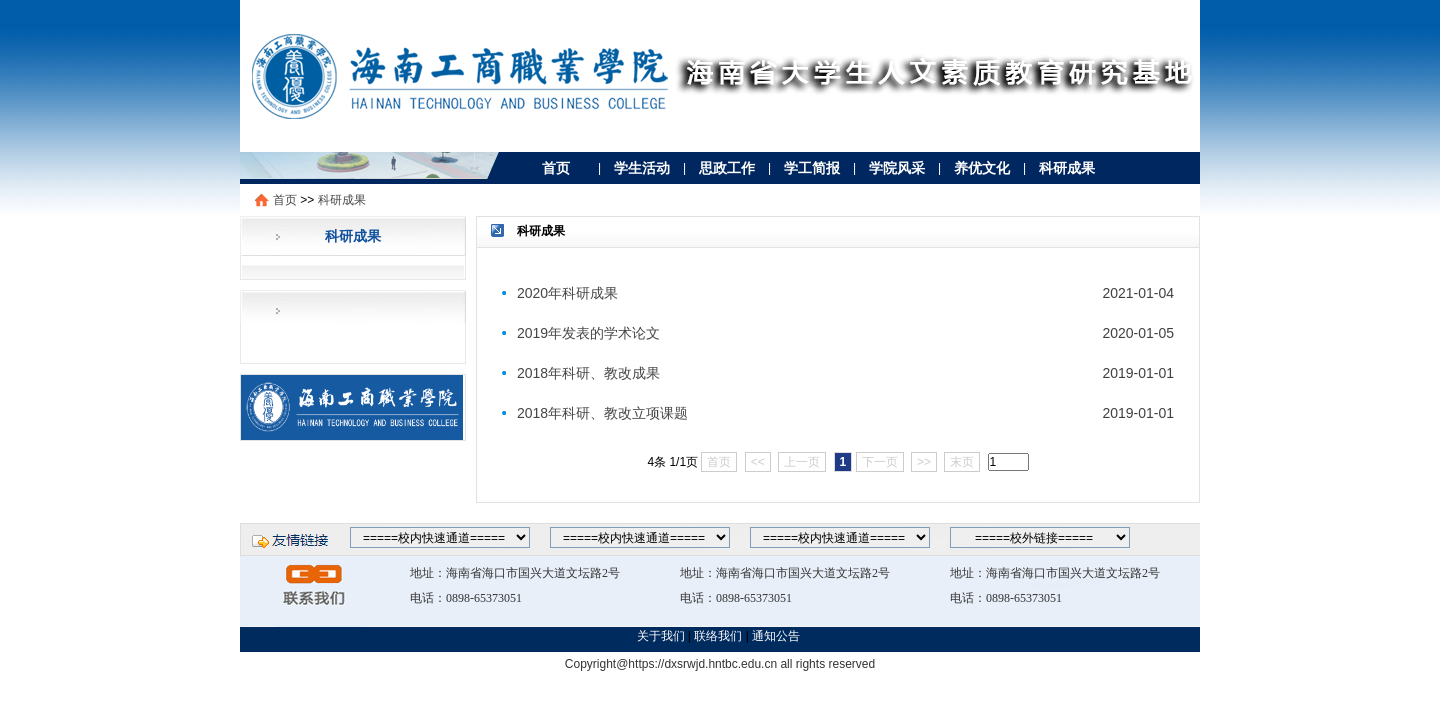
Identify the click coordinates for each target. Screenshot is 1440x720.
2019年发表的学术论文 (588, 333)
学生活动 (642, 168)
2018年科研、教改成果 (588, 373)
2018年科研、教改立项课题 (602, 413)
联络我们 (718, 636)
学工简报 (812, 168)
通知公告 (777, 636)
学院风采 (897, 168)
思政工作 (727, 168)
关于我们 (661, 636)
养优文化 (982, 168)
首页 (556, 168)
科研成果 (1067, 168)
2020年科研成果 (567, 293)
